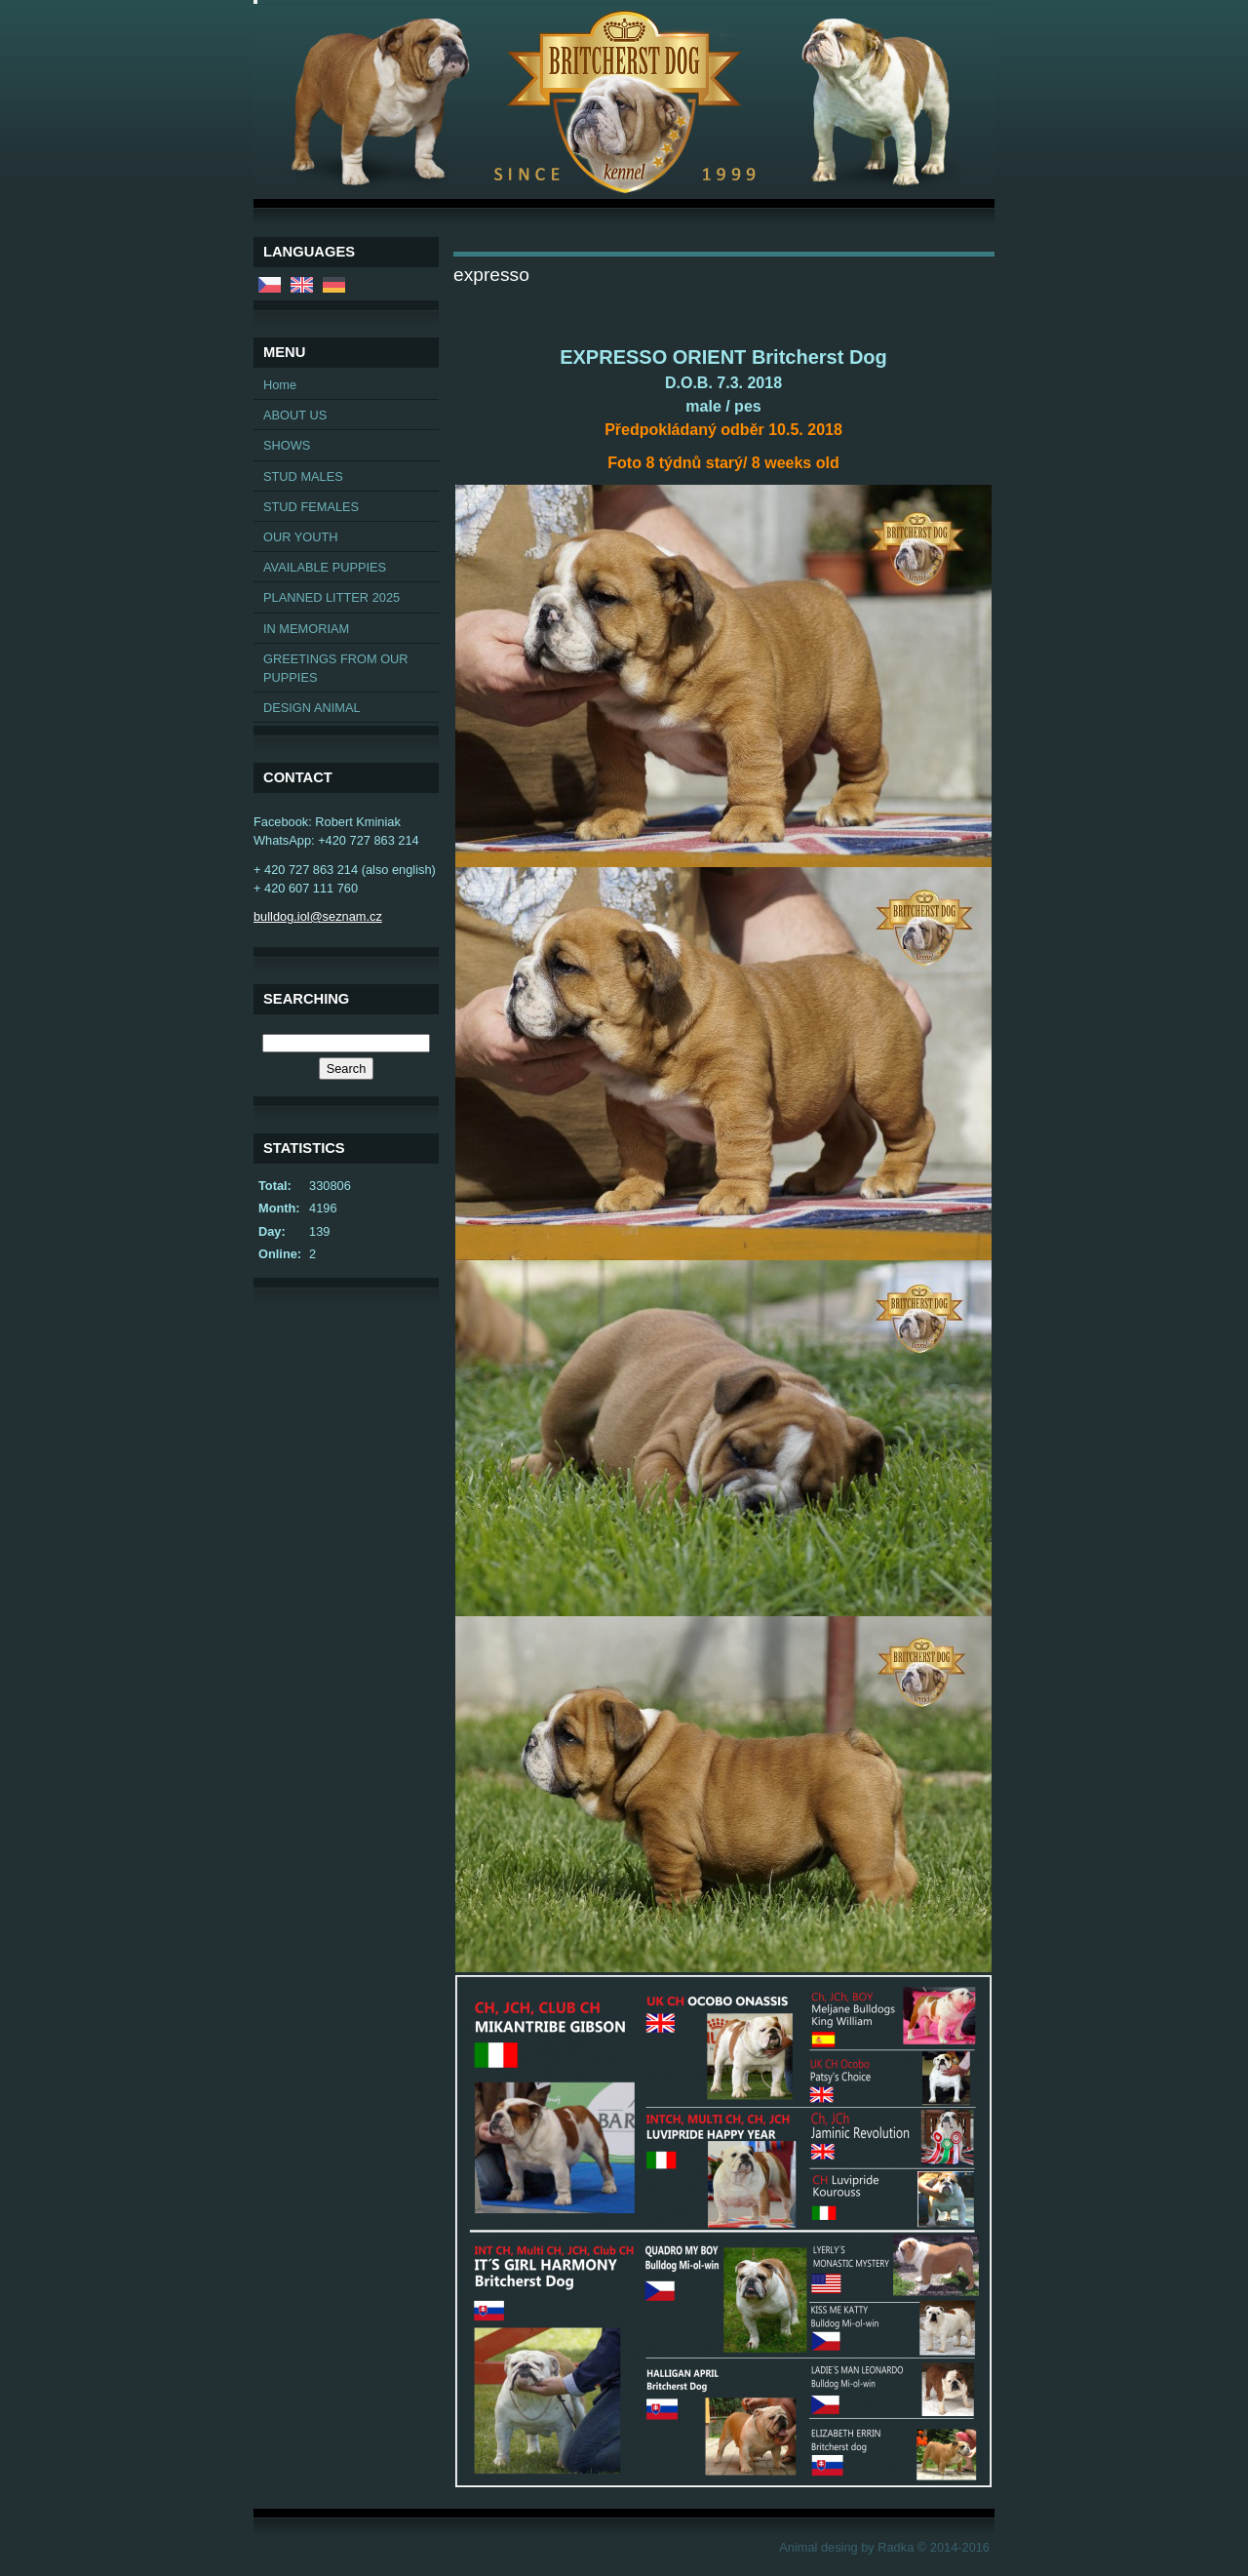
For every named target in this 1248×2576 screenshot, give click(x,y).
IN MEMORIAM (306, 628)
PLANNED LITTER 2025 (331, 597)
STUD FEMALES (311, 506)
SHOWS (286, 445)
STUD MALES (303, 476)
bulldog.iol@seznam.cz (318, 916)
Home (279, 384)
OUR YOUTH (300, 537)
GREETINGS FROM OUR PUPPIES (336, 668)
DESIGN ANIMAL (312, 707)
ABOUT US (295, 415)
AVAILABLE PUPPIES (324, 567)
